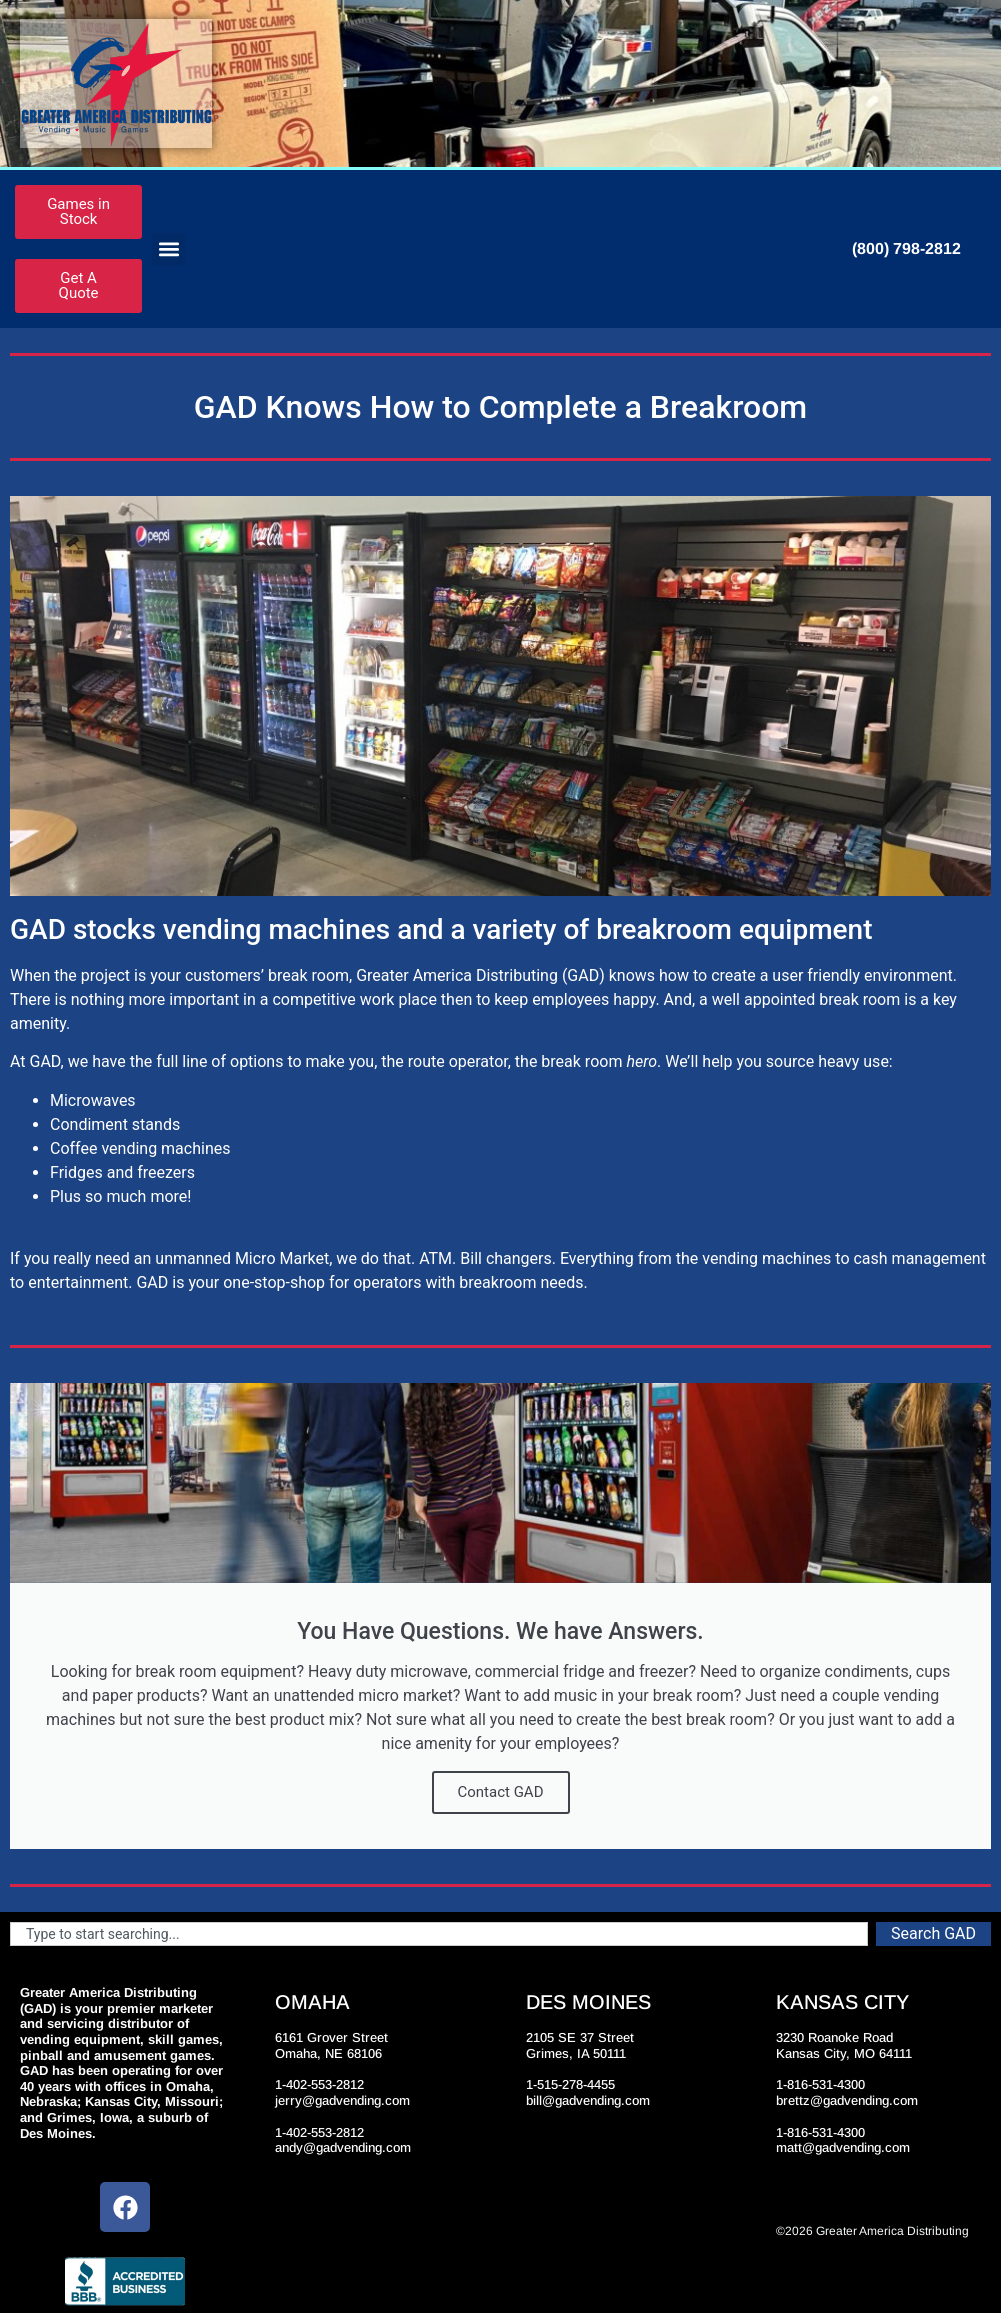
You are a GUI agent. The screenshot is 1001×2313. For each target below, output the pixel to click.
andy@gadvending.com (343, 2147)
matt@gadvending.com (843, 2147)
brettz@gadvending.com (847, 2100)
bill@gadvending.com (588, 2100)
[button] (168, 249)
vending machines (766, 1258)
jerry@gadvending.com (342, 2100)
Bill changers (505, 1258)
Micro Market (282, 1258)
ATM (435, 1258)
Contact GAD (501, 1792)
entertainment (78, 1282)
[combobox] (439, 1934)
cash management (919, 1258)
